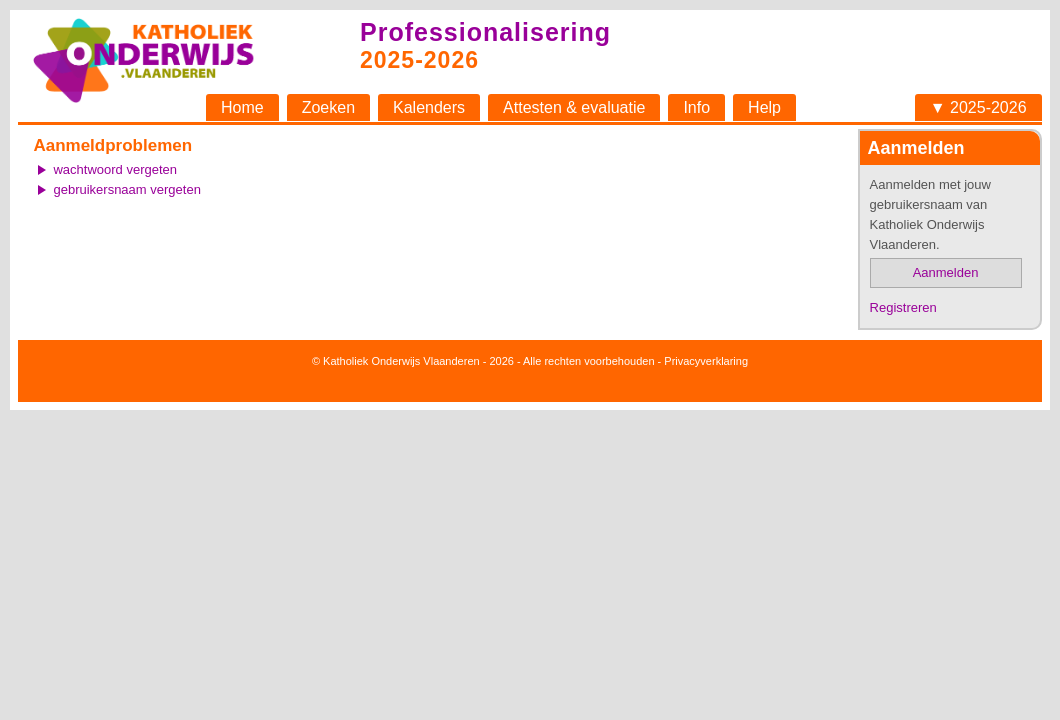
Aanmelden (946, 272)
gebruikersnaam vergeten (126, 189)
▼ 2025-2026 (978, 107)
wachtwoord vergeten (115, 169)
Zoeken (328, 107)
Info (696, 107)
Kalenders (429, 107)
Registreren (903, 307)
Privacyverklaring (706, 361)
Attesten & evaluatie (574, 107)
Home (242, 107)
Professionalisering (485, 32)
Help (764, 107)
